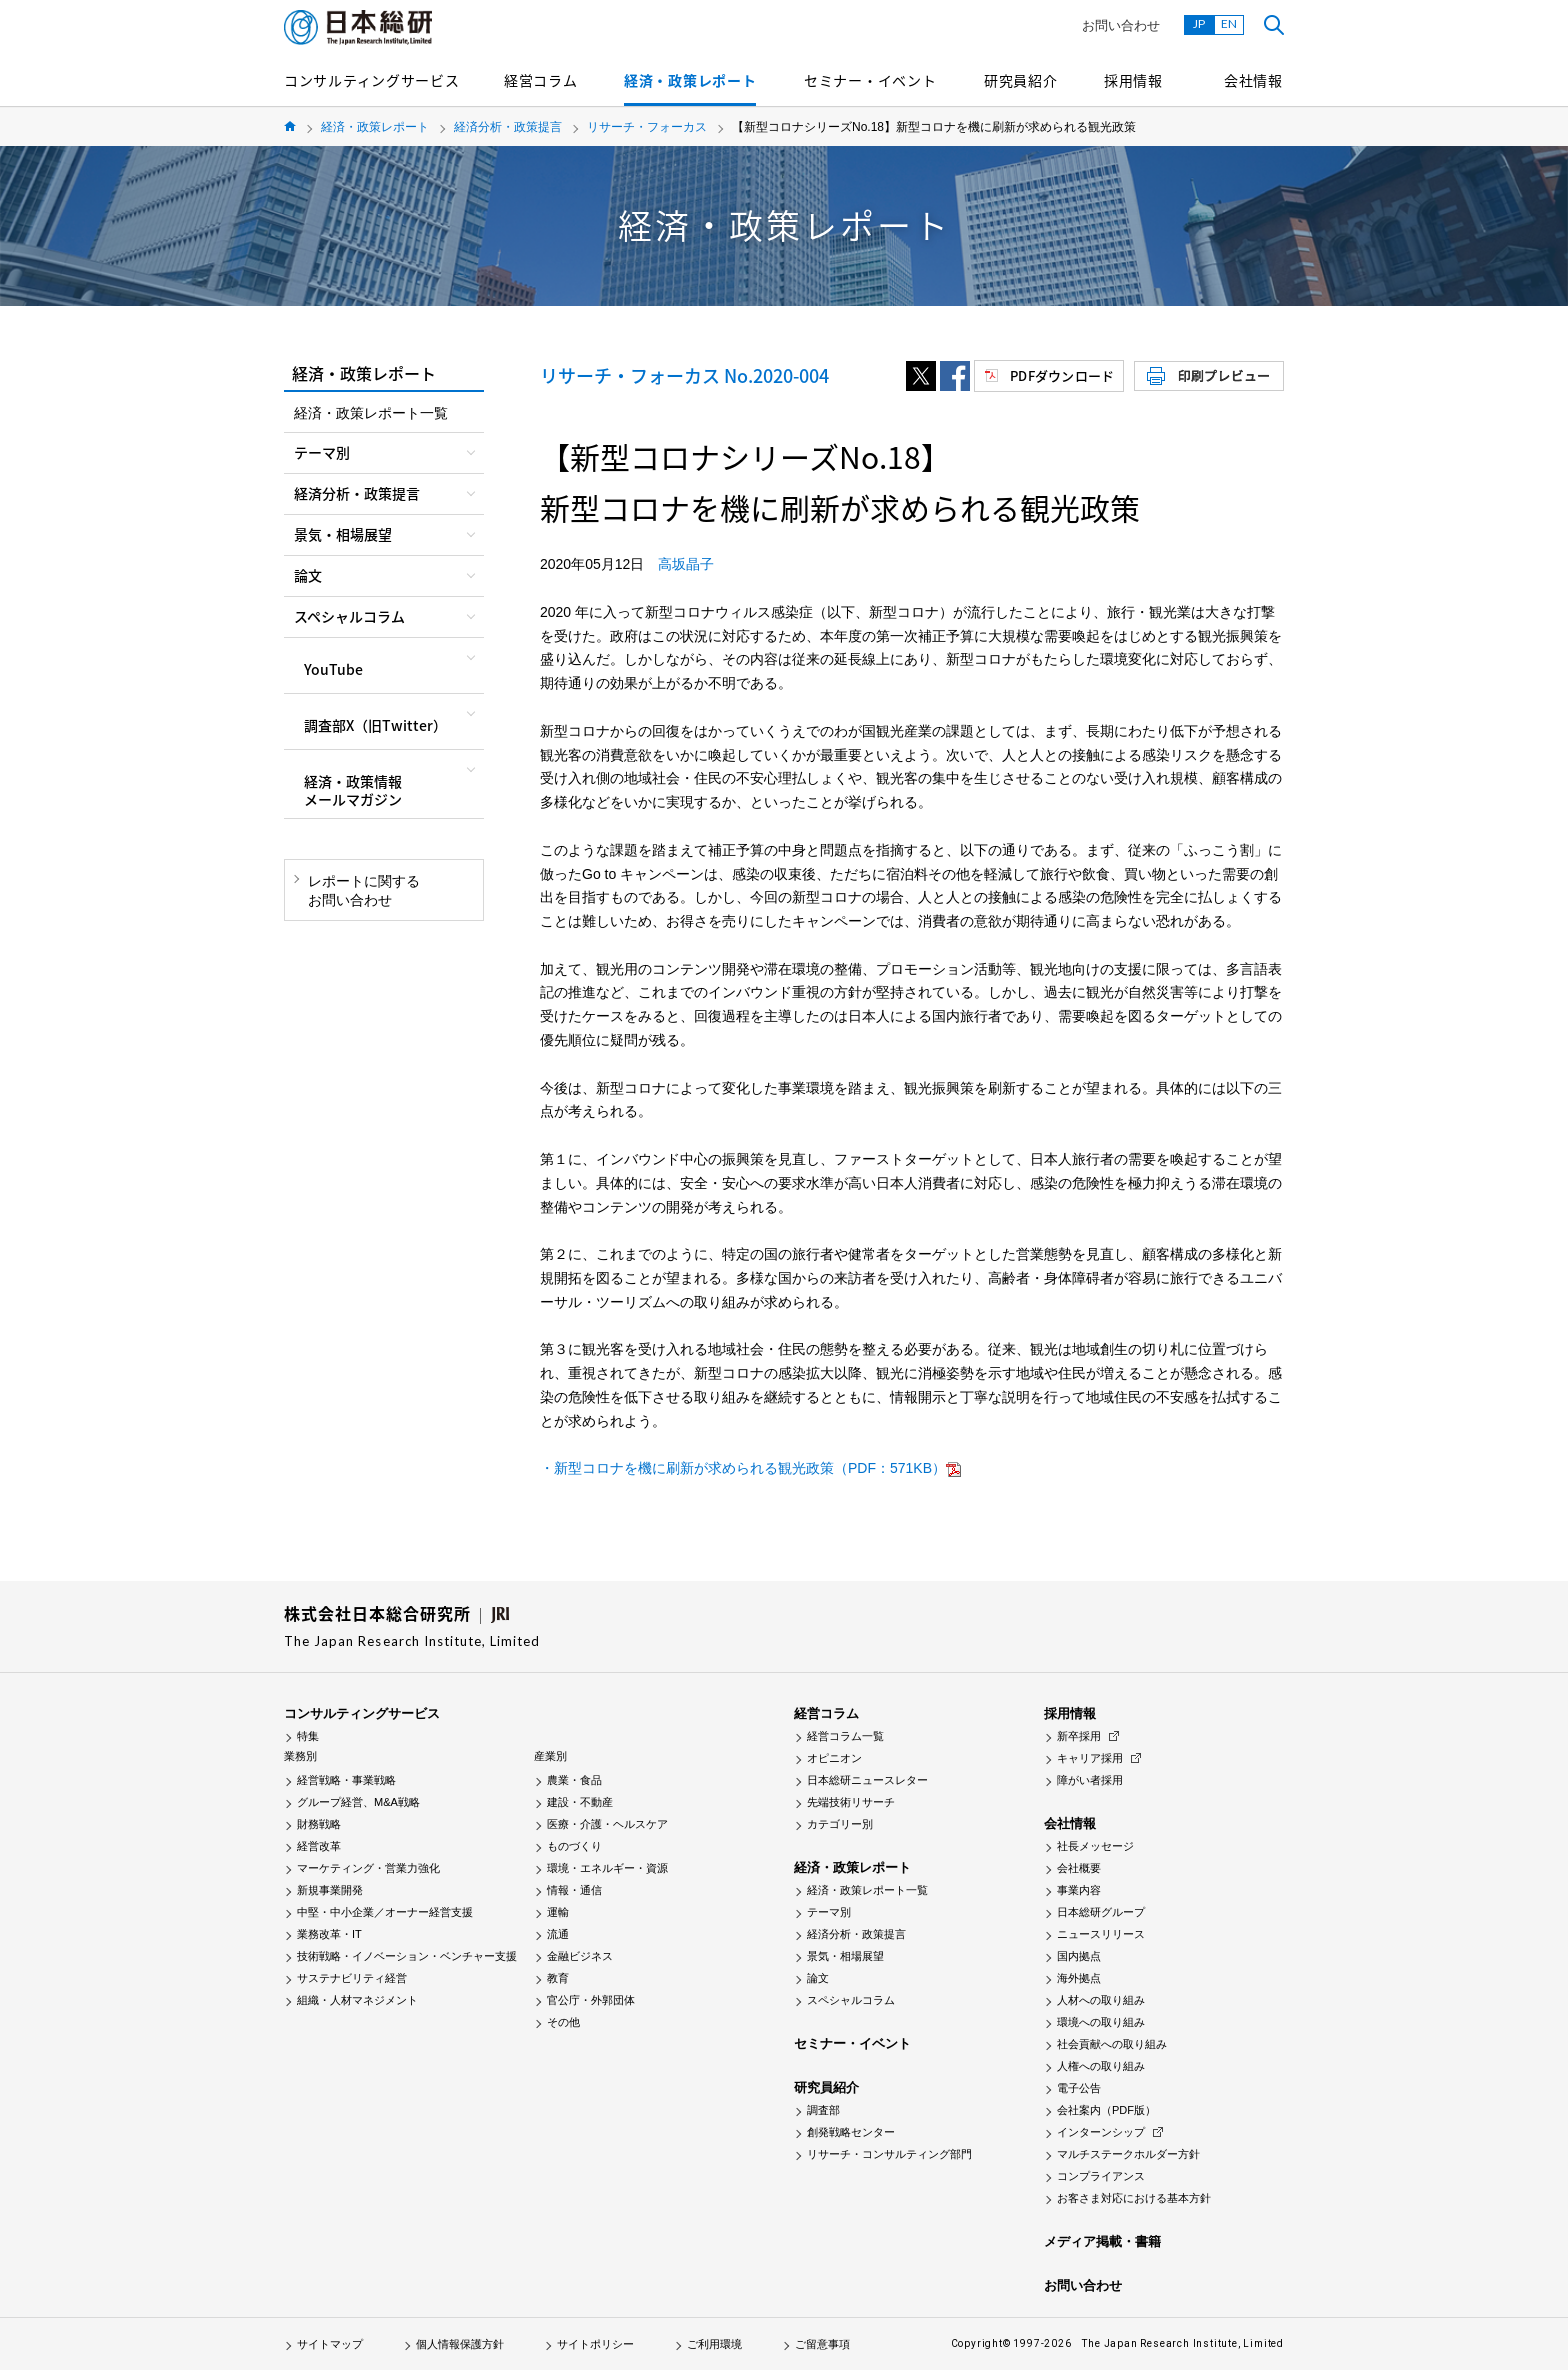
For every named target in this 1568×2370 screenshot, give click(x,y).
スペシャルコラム (851, 2000)
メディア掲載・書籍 (1102, 2241)
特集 (308, 1736)
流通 (558, 1934)
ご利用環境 (714, 2344)
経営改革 (319, 1846)
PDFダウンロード (1062, 375)
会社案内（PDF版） (1106, 2110)
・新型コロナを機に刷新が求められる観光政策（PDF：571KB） (743, 1468)
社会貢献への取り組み (1112, 2044)
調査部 (823, 2110)
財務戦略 (319, 1824)
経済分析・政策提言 (508, 127)
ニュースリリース (1101, 1934)
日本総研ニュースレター (867, 1780)
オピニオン (834, 1758)
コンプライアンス (1101, 2176)
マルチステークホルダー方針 (1128, 2154)
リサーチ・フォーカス (647, 127)
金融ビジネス (580, 1956)
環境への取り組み (1101, 2022)
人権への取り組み (1101, 2066)
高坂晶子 (686, 564)
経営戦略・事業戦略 (346, 1780)
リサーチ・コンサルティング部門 (889, 2154)
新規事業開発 (330, 1890)
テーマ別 (829, 1912)
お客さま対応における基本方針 (1134, 2198)
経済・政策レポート (690, 80)
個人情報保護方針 (460, 2344)
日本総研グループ (1101, 1912)
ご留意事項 (822, 2344)
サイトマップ (330, 2344)
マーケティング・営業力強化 (368, 1868)
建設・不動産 (580, 1802)
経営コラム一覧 (845, 1736)
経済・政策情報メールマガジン (353, 790)
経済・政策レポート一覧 (371, 413)
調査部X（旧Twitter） (375, 725)
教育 (558, 1978)
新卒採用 (1079, 1736)
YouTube (333, 669)
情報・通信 (574, 1890)
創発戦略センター (851, 2132)
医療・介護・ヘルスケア (607, 1824)
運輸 (558, 1912)
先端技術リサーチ (851, 1802)
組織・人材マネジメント (357, 2000)
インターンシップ (1101, 2132)
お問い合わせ (1121, 25)
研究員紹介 (1021, 80)
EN (1229, 23)
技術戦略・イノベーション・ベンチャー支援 (407, 1956)
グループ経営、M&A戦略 (358, 1802)
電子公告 (1079, 2088)
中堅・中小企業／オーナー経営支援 (385, 1912)
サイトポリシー (595, 2344)
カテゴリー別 (840, 1824)
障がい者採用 (1090, 1780)
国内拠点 (1079, 1956)
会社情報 (1253, 80)
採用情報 (1133, 80)
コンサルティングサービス (371, 80)
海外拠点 (1079, 1978)
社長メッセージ (1095, 1846)
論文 (818, 1978)
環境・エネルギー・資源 (607, 1868)
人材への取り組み (1101, 2000)
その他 (563, 2022)
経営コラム (541, 80)
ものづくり (574, 1846)
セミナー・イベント (870, 80)
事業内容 (1079, 1890)
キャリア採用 (1090, 1758)
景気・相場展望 (845, 1956)
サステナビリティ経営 (352, 1978)
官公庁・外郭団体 (591, 2000)
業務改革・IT (329, 1934)
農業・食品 (574, 1780)
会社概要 (1079, 1868)
